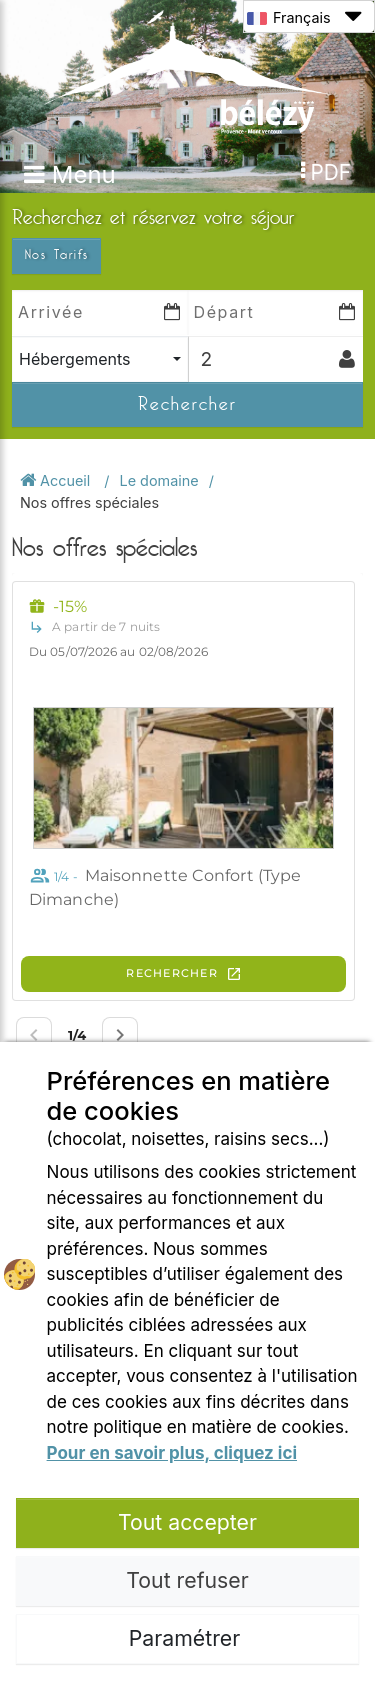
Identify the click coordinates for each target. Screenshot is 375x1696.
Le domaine (159, 480)
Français (304, 16)
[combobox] (100, 359)
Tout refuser (187, 1580)
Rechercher (187, 404)
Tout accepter (187, 1522)
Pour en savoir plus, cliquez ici (172, 1453)
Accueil (57, 480)
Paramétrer (187, 1638)
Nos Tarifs (56, 255)
